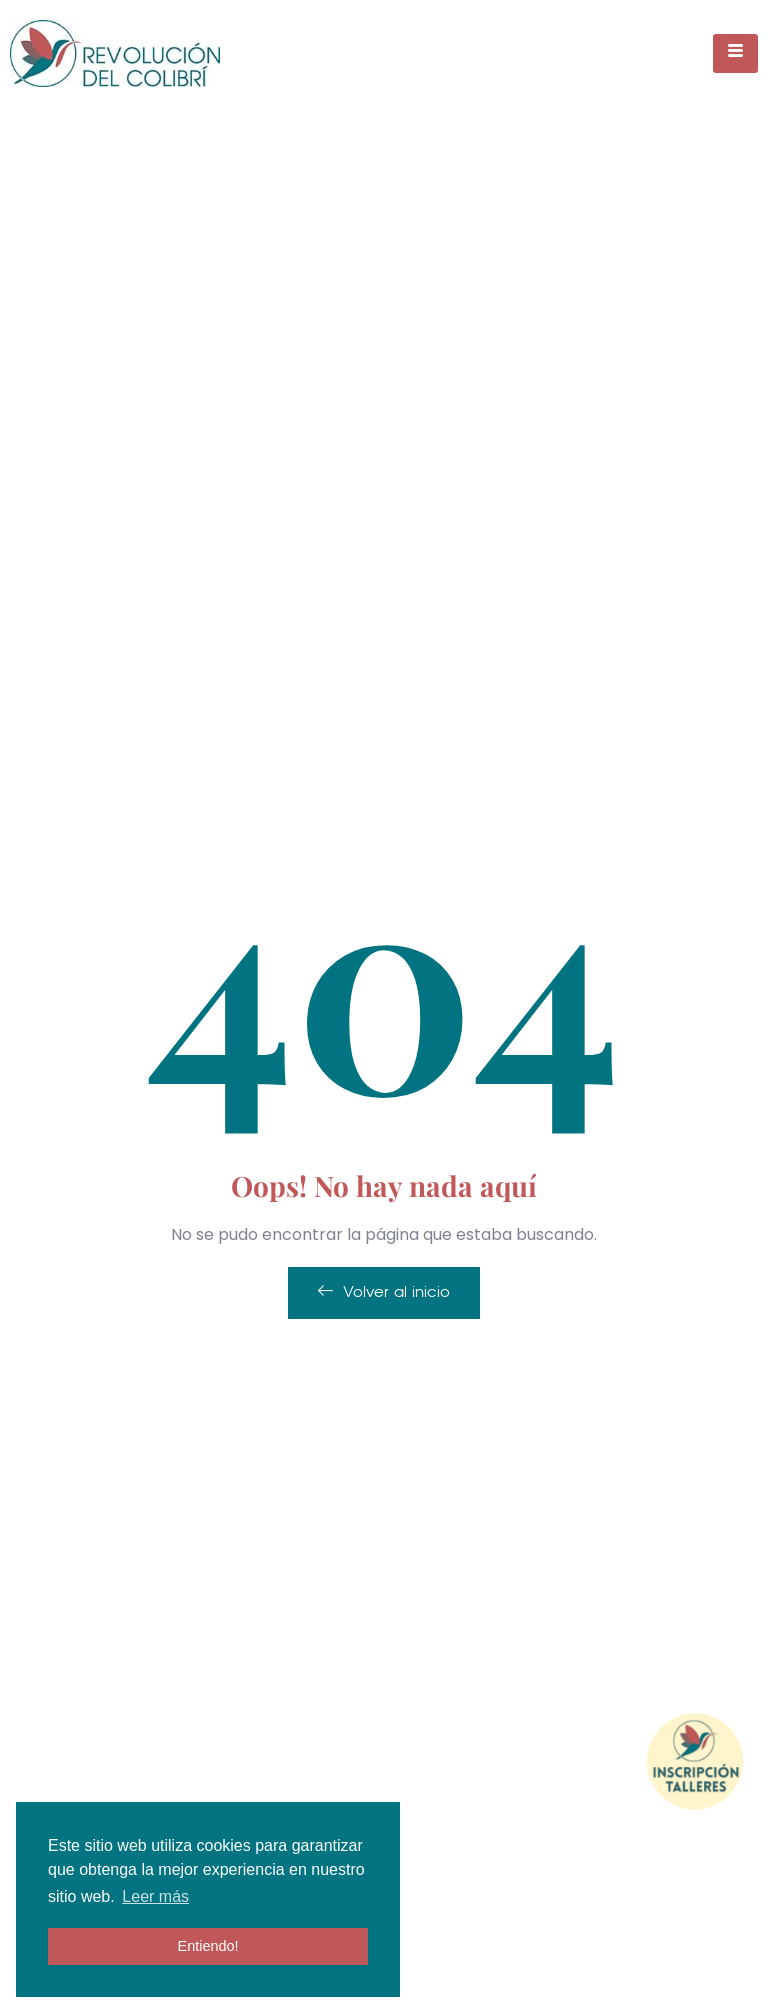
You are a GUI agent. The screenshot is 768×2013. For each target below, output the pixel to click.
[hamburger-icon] (735, 53)
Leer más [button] (155, 1896)
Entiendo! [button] (208, 1946)
